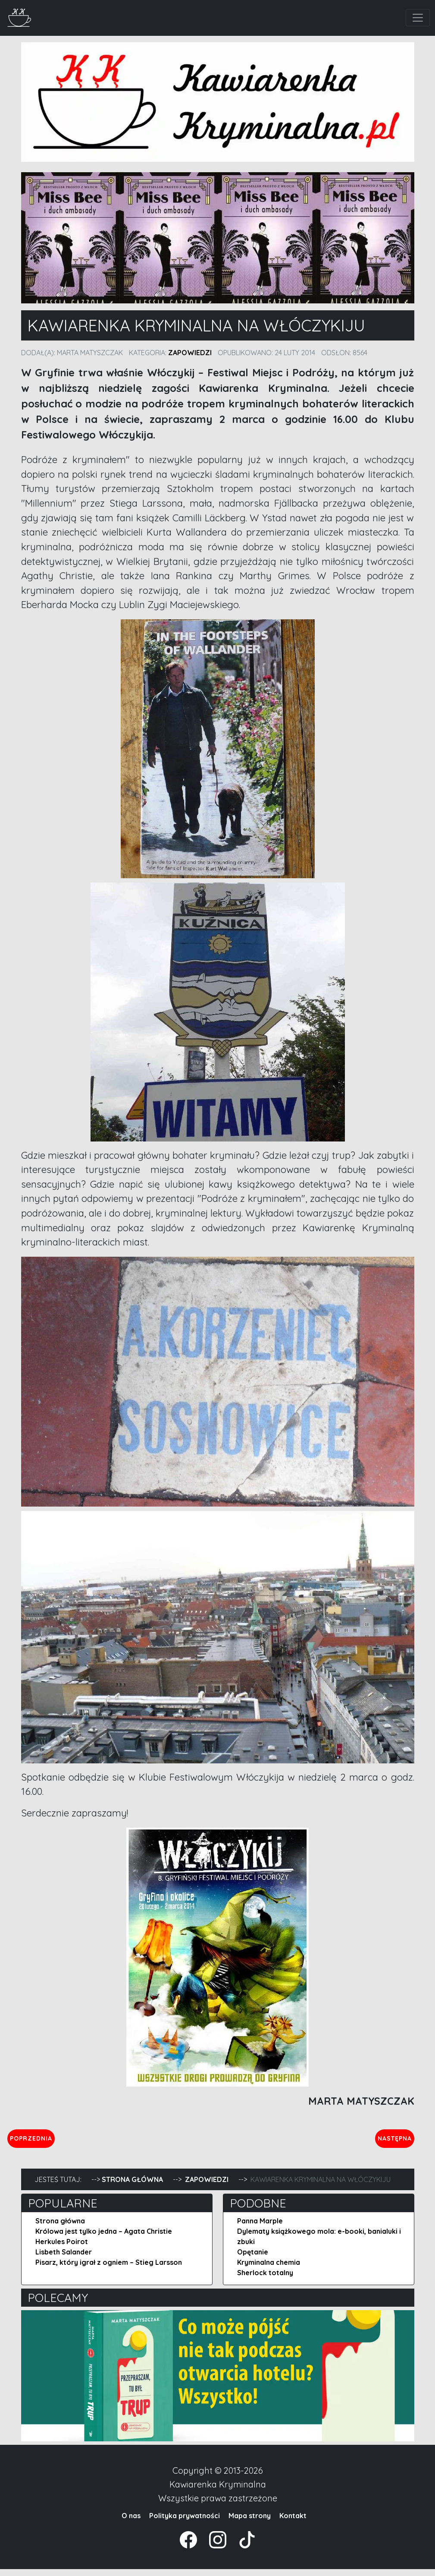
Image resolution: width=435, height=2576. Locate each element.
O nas (131, 2522)
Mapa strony (249, 2522)
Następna (387, 2141)
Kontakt (293, 2522)
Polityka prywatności (184, 2522)
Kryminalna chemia (268, 2269)
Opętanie (252, 2258)
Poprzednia (71, 2141)
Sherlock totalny (265, 2279)
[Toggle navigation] (418, 17)
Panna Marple (260, 2227)
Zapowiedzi (190, 352)
